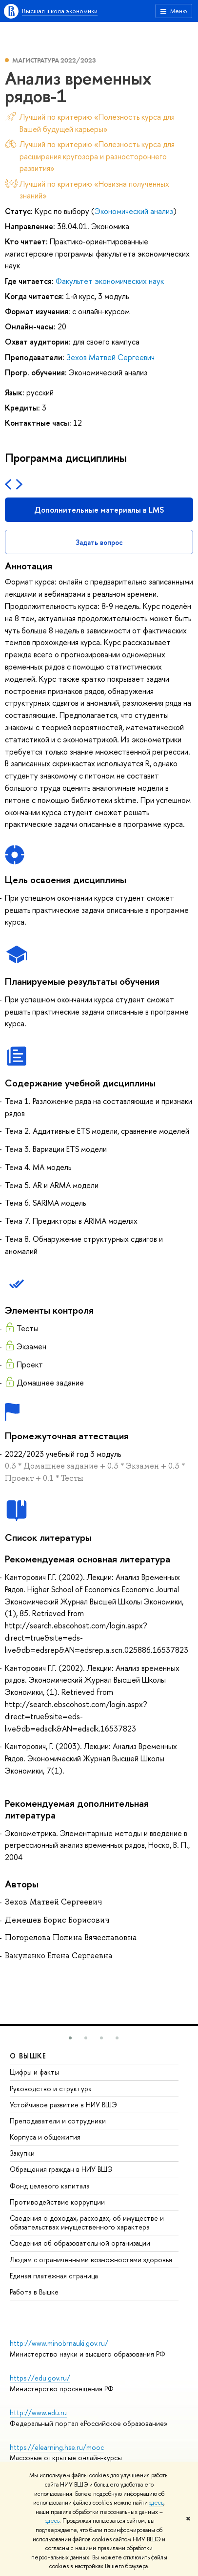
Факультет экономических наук (110, 281)
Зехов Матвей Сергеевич (110, 357)
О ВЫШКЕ (28, 2055)
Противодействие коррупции (57, 2202)
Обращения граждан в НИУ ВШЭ (61, 2169)
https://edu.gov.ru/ (40, 2377)
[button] (70, 2038)
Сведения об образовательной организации (80, 2243)
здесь (156, 2503)
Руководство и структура (51, 2088)
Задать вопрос (99, 542)
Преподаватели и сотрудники (58, 2120)
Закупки (22, 2153)
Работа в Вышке (34, 2291)
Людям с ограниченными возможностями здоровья (91, 2259)
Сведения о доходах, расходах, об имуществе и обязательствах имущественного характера (87, 2222)
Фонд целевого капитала (50, 2185)
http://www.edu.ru (38, 2412)
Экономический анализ (134, 211)
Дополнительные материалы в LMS (99, 509)
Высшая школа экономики (60, 10)
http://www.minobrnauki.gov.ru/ (59, 2343)
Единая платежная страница (54, 2275)
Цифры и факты (34, 2072)
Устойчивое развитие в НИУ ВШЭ (63, 2104)
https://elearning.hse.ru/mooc (57, 2447)
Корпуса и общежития (45, 2137)
